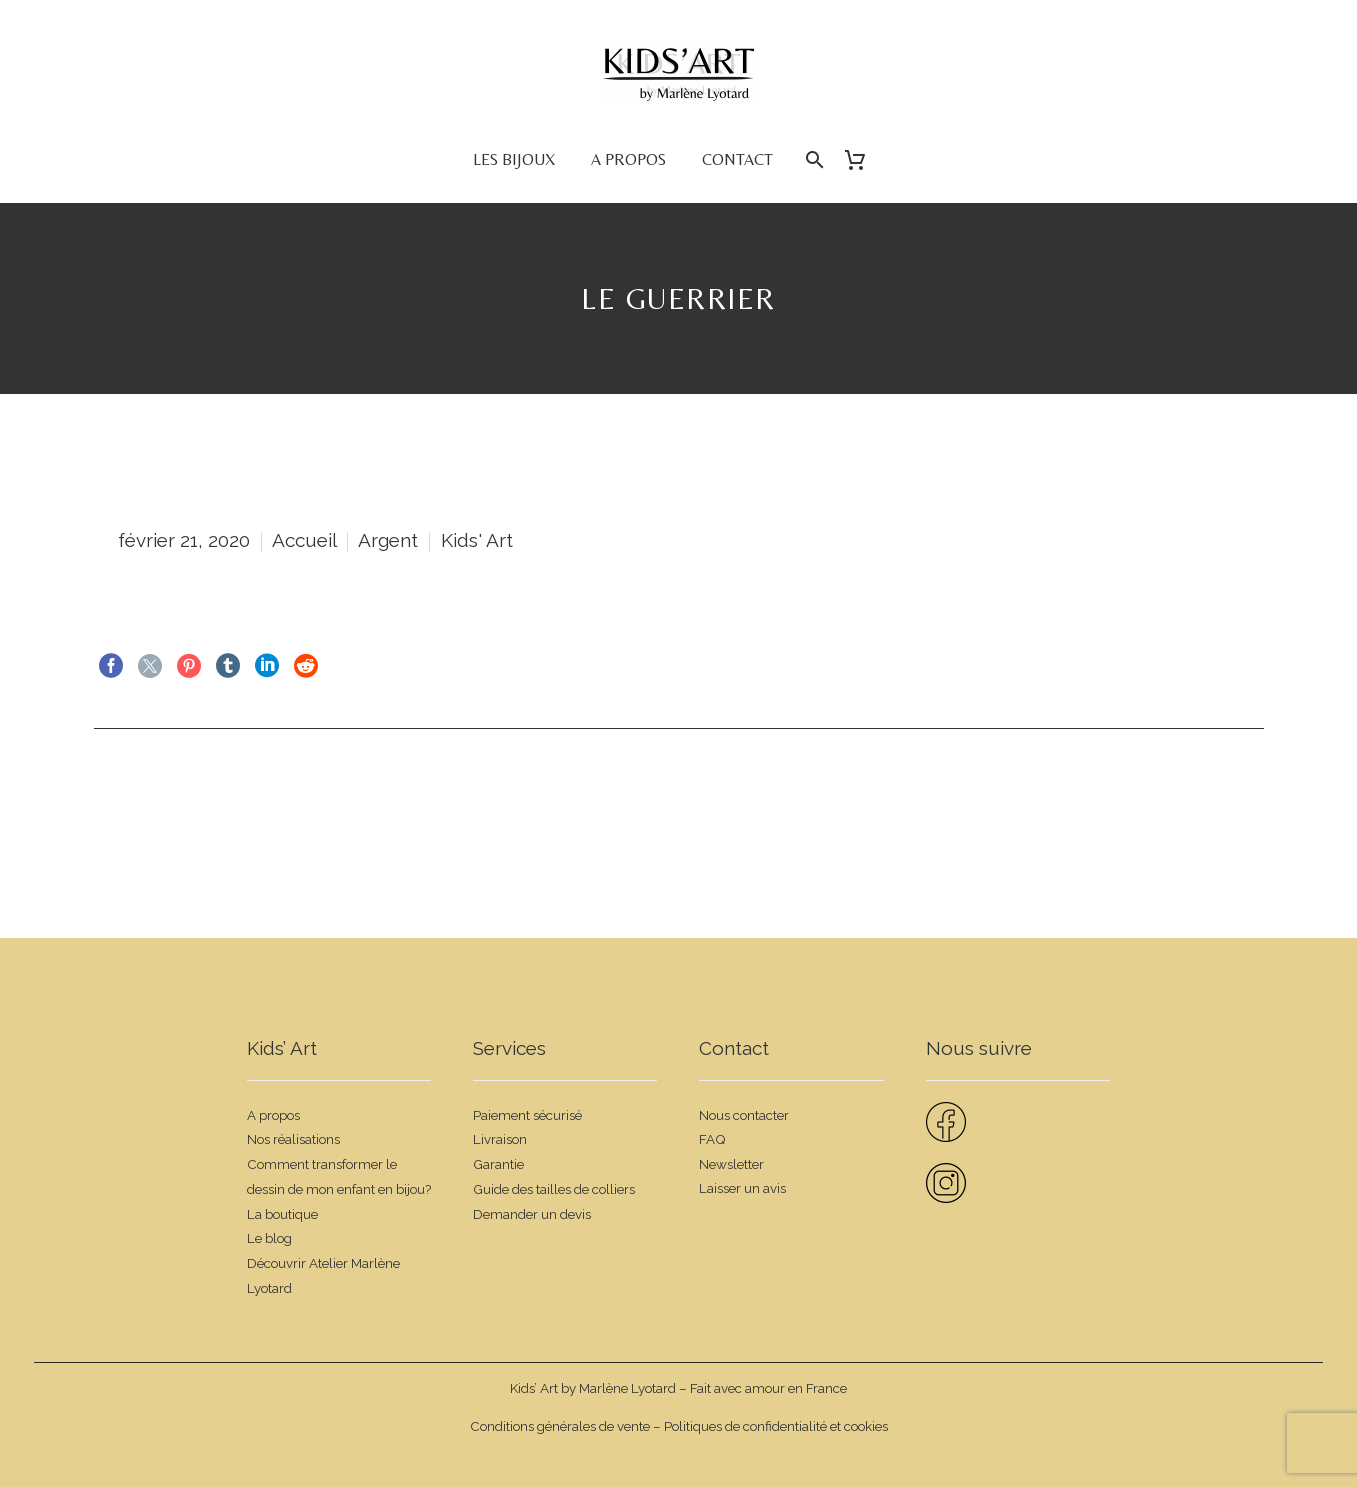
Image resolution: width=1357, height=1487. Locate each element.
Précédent (148, 789)
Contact (737, 159)
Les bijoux (514, 159)
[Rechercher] (813, 160)
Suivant (1219, 789)
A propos (628, 159)
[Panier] (863, 160)
